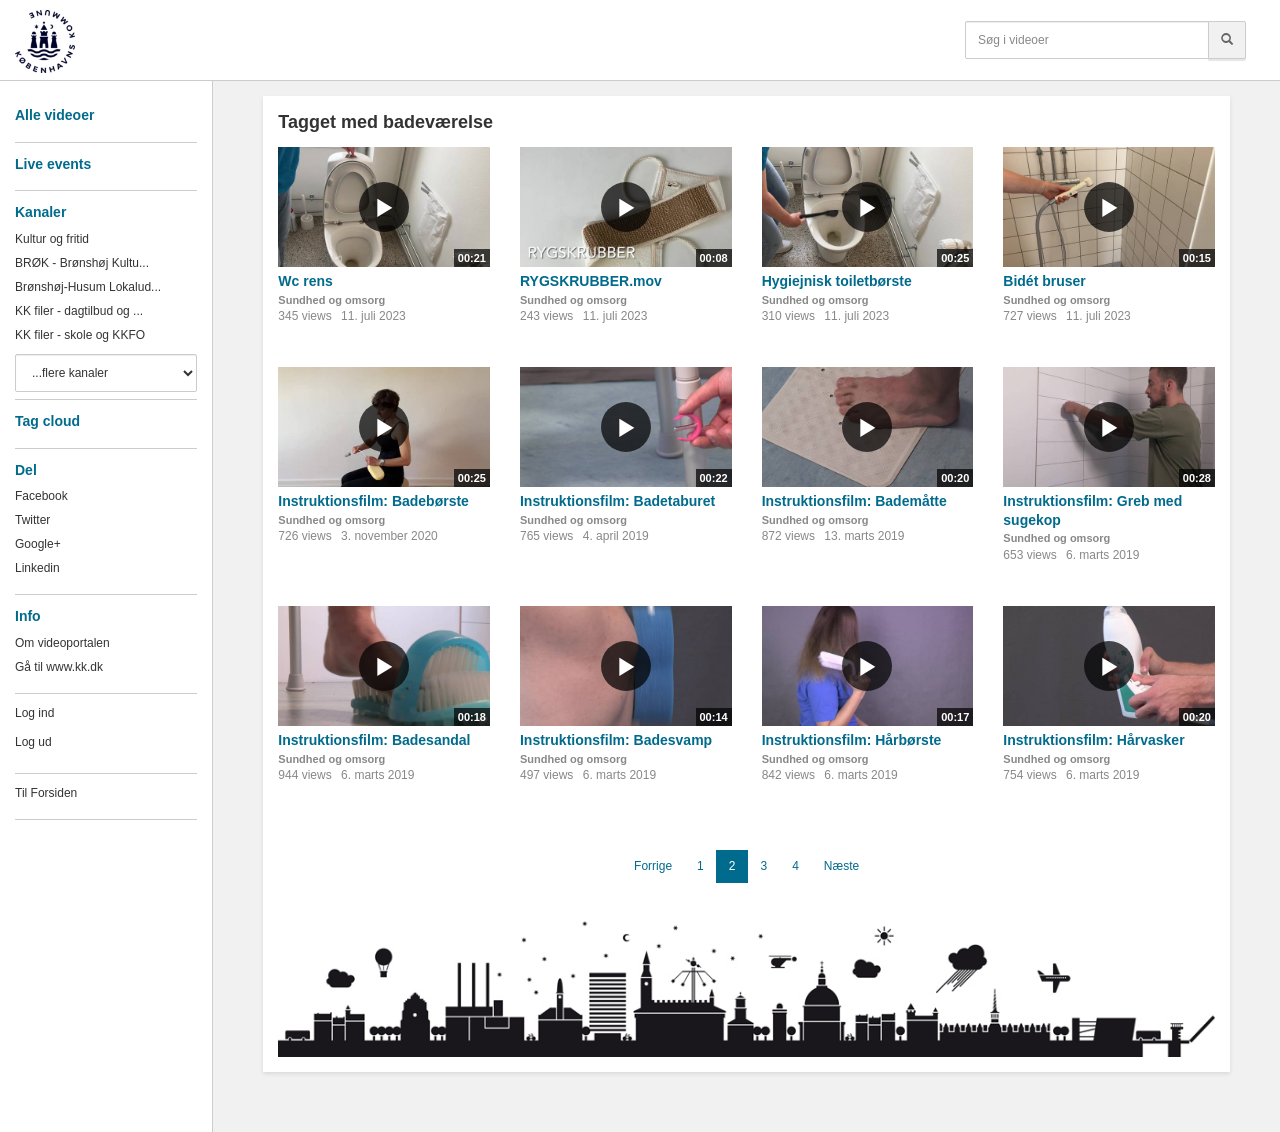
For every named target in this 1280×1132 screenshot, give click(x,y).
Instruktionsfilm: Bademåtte (854, 501)
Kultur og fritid (52, 239)
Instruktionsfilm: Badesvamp (616, 740)
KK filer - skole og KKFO (80, 335)
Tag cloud (47, 421)
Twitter (32, 520)
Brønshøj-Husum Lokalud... (88, 287)
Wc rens (305, 281)
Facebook (41, 496)
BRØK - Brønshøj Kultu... (82, 263)
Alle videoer (54, 115)
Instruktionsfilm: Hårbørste (852, 740)
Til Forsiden (46, 793)
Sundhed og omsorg (331, 300)
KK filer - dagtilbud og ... (79, 311)
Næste (841, 866)
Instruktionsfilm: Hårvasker (1093, 740)
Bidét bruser (1044, 281)
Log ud (33, 742)
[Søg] (1227, 40)
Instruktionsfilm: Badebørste (373, 501)
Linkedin (37, 568)
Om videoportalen (62, 643)
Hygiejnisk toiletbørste (837, 281)
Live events (53, 164)
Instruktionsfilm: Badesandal (374, 740)
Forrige (653, 866)
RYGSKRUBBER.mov (591, 281)
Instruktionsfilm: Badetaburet (617, 501)
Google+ (38, 544)
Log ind (34, 713)
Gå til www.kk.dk (59, 667)
